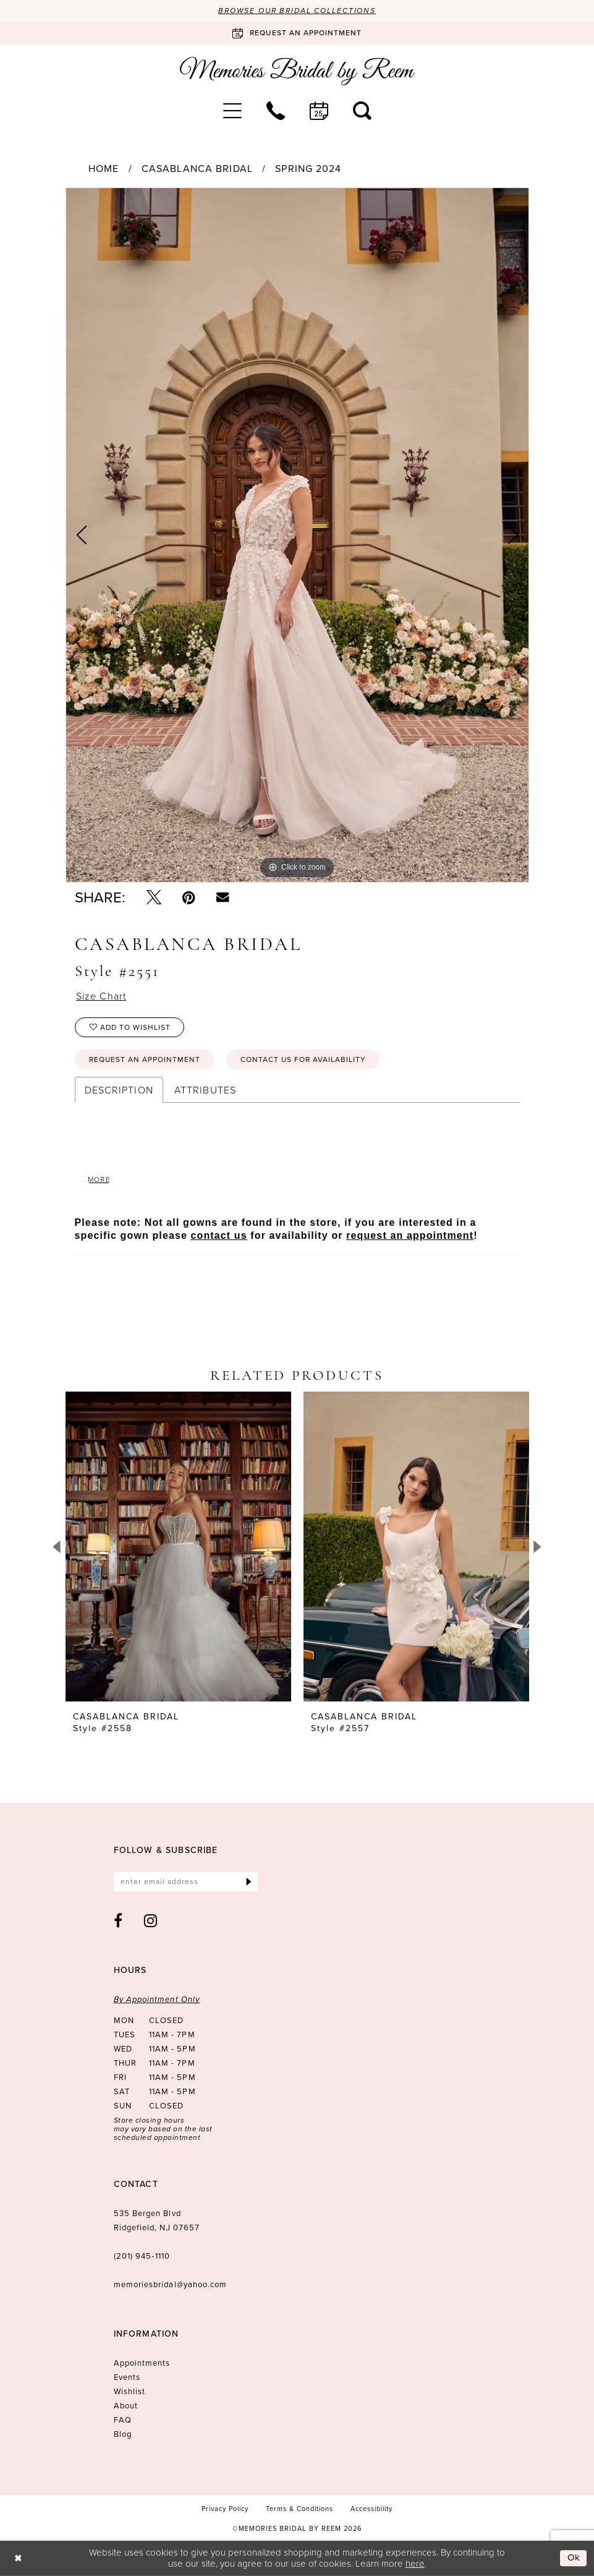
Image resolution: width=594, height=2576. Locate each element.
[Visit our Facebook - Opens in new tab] (118, 1920)
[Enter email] (186, 1881)
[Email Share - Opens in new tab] (222, 897)
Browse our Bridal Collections (297, 10)
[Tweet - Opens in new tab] (153, 897)
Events (127, 2377)
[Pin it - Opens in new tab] (188, 897)
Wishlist (130, 2391)
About (126, 2405)
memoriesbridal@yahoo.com (170, 2284)
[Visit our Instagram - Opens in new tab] (151, 1920)
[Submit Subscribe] (249, 1881)
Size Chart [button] (101, 996)
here (415, 2563)
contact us (219, 1235)
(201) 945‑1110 (142, 2256)
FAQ (123, 2420)
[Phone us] (275, 110)
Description (119, 1090)
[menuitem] (232, 110)
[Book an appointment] (297, 33)
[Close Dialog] (18, 2558)
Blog (123, 2434)
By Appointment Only (157, 1999)
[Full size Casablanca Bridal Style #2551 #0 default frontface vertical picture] (297, 535)
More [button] (99, 1179)
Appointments (142, 2363)
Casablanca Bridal (197, 169)
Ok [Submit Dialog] (574, 2558)
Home (103, 169)
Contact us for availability (303, 1059)
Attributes (205, 1090)
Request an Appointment (144, 1059)
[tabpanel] (297, 535)
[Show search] (362, 110)
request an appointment (409, 1235)
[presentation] (178, 1547)
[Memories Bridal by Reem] (297, 71)
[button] (232, 110)
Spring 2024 (308, 169)
